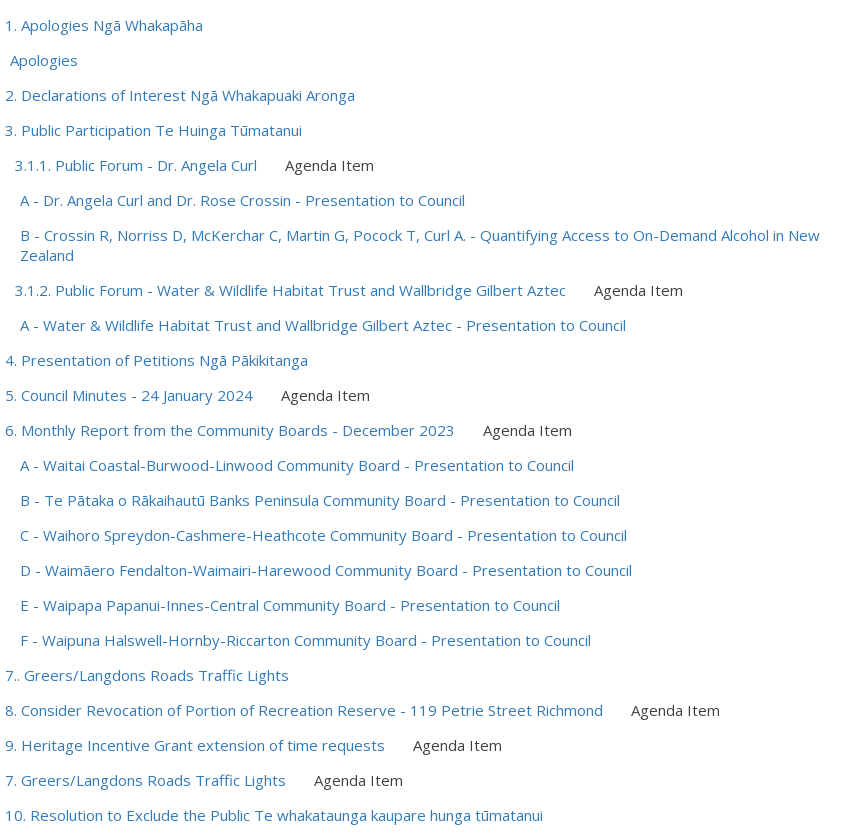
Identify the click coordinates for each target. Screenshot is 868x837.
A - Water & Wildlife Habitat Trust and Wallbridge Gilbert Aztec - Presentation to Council (323, 325)
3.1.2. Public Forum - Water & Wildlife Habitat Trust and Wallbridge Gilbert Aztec (290, 290)
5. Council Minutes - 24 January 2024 (129, 395)
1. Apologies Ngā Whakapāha (104, 25)
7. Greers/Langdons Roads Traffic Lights (145, 780)
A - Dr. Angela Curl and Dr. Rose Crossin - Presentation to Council (242, 200)
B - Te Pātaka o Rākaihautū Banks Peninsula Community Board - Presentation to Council (320, 500)
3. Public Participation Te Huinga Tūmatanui (153, 130)
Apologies (44, 60)
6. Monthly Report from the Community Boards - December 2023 (230, 430)
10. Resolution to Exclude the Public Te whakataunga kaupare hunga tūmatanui (274, 815)
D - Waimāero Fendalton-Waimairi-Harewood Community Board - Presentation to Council (326, 570)
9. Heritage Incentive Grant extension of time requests (195, 745)
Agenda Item (329, 165)
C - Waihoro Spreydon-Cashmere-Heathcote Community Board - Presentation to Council (323, 535)
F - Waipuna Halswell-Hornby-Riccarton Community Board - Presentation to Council (305, 640)
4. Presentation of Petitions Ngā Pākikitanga (156, 360)
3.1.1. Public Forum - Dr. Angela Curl (136, 165)
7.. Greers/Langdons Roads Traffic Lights (147, 675)
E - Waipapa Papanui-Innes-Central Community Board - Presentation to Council (290, 605)
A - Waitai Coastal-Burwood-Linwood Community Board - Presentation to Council (297, 465)
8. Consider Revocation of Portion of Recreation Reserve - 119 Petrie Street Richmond (304, 710)
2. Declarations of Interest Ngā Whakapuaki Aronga (180, 95)
